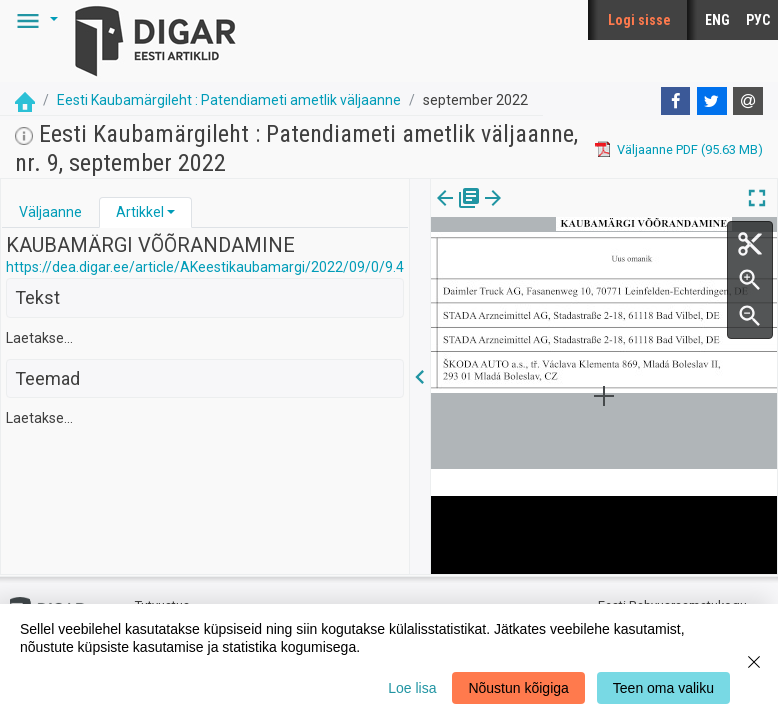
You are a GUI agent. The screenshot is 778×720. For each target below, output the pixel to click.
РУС (758, 20)
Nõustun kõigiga (518, 688)
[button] (34, 20)
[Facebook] (676, 101)
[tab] (50, 212)
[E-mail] (748, 101)
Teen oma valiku (663, 688)
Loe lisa (412, 688)
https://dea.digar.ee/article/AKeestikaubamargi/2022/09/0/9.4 (205, 267)
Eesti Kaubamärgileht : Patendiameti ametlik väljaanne (229, 100)
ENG (717, 20)
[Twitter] (712, 101)
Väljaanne (50, 212)
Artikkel (140, 212)
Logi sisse (639, 20)
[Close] (754, 662)
